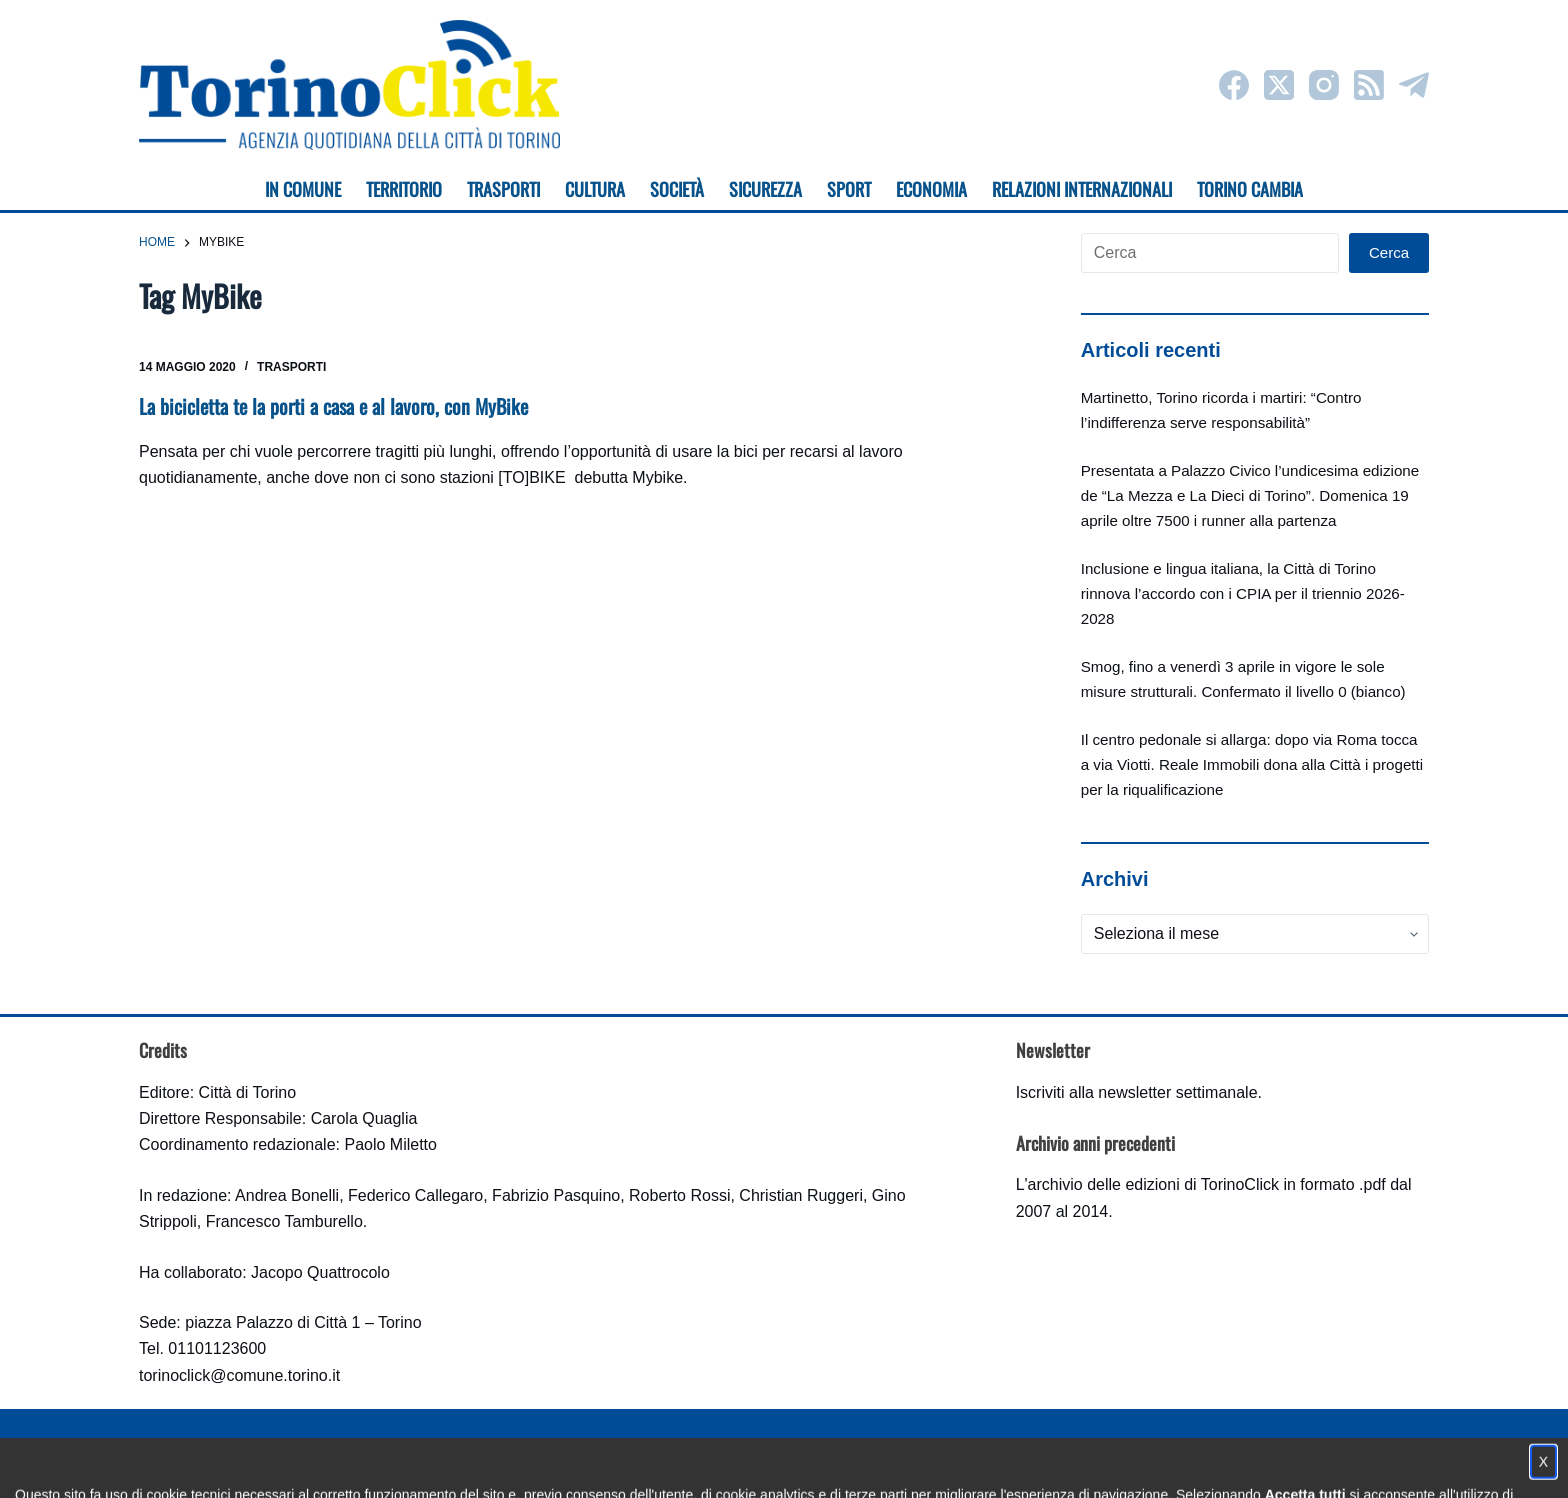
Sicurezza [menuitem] (765, 189)
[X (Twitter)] (1279, 85)
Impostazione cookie (902, 1463)
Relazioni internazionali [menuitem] (1082, 189)
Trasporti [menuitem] (503, 189)
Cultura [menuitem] (595, 189)
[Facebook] (1234, 85)
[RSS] (1369, 85)
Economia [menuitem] (931, 189)
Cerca (1389, 252)
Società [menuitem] (677, 189)
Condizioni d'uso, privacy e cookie (709, 1463)
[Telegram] (1414, 85)
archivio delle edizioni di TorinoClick (1153, 1184)
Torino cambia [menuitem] (1250, 189)
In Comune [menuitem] (303, 189)
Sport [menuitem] (849, 189)
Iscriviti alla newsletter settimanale (1137, 1092)
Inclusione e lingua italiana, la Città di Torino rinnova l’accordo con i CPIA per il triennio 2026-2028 (1243, 593)
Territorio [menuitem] (404, 189)
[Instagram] (1324, 85)
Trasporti (291, 367)
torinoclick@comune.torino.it (239, 1375)
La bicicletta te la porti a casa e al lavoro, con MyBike (333, 406)
